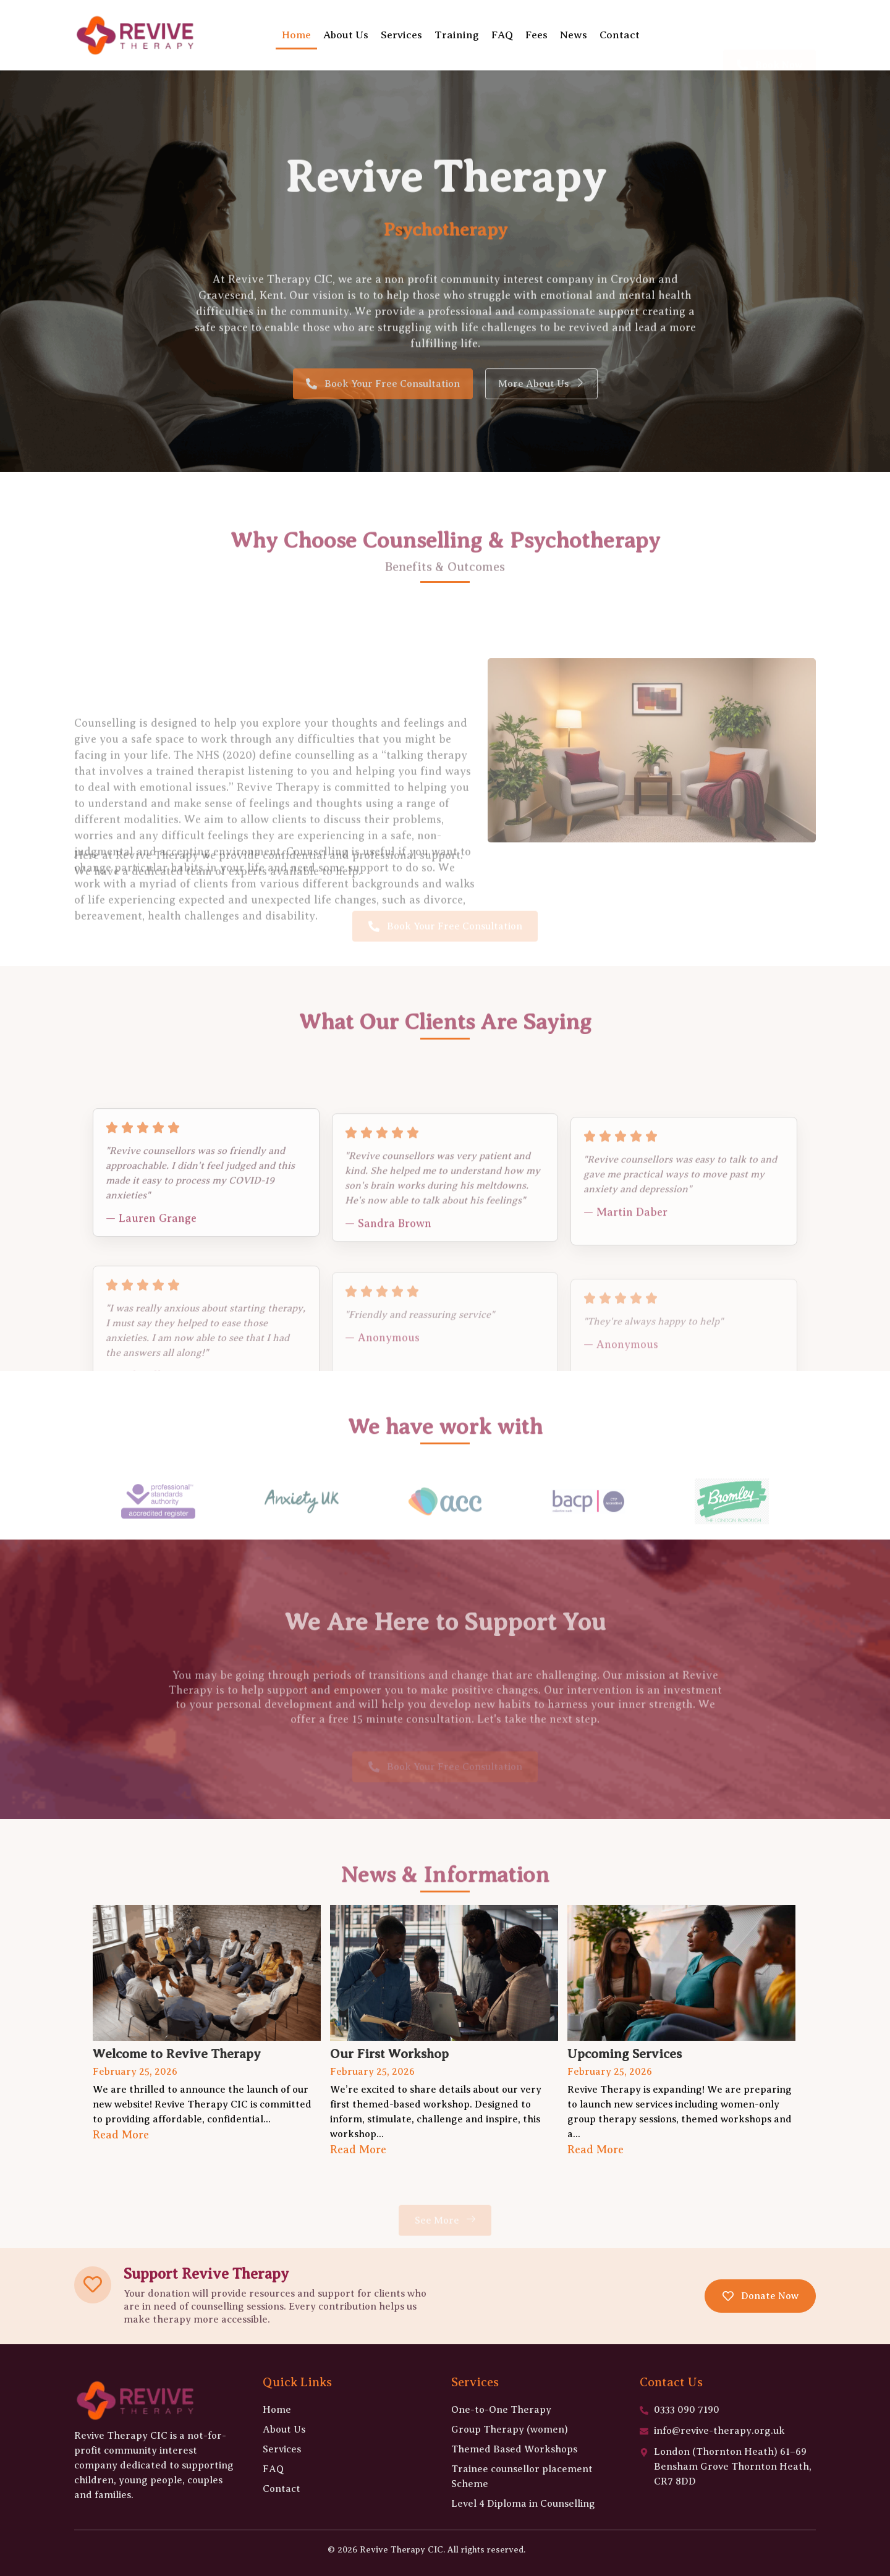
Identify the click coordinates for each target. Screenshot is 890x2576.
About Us (345, 35)
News (573, 35)
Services (401, 35)
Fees (536, 35)
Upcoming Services (624, 2054)
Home (296, 35)
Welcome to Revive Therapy (177, 2054)
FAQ (502, 35)
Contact (620, 35)
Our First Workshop (389, 2054)
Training (456, 35)
